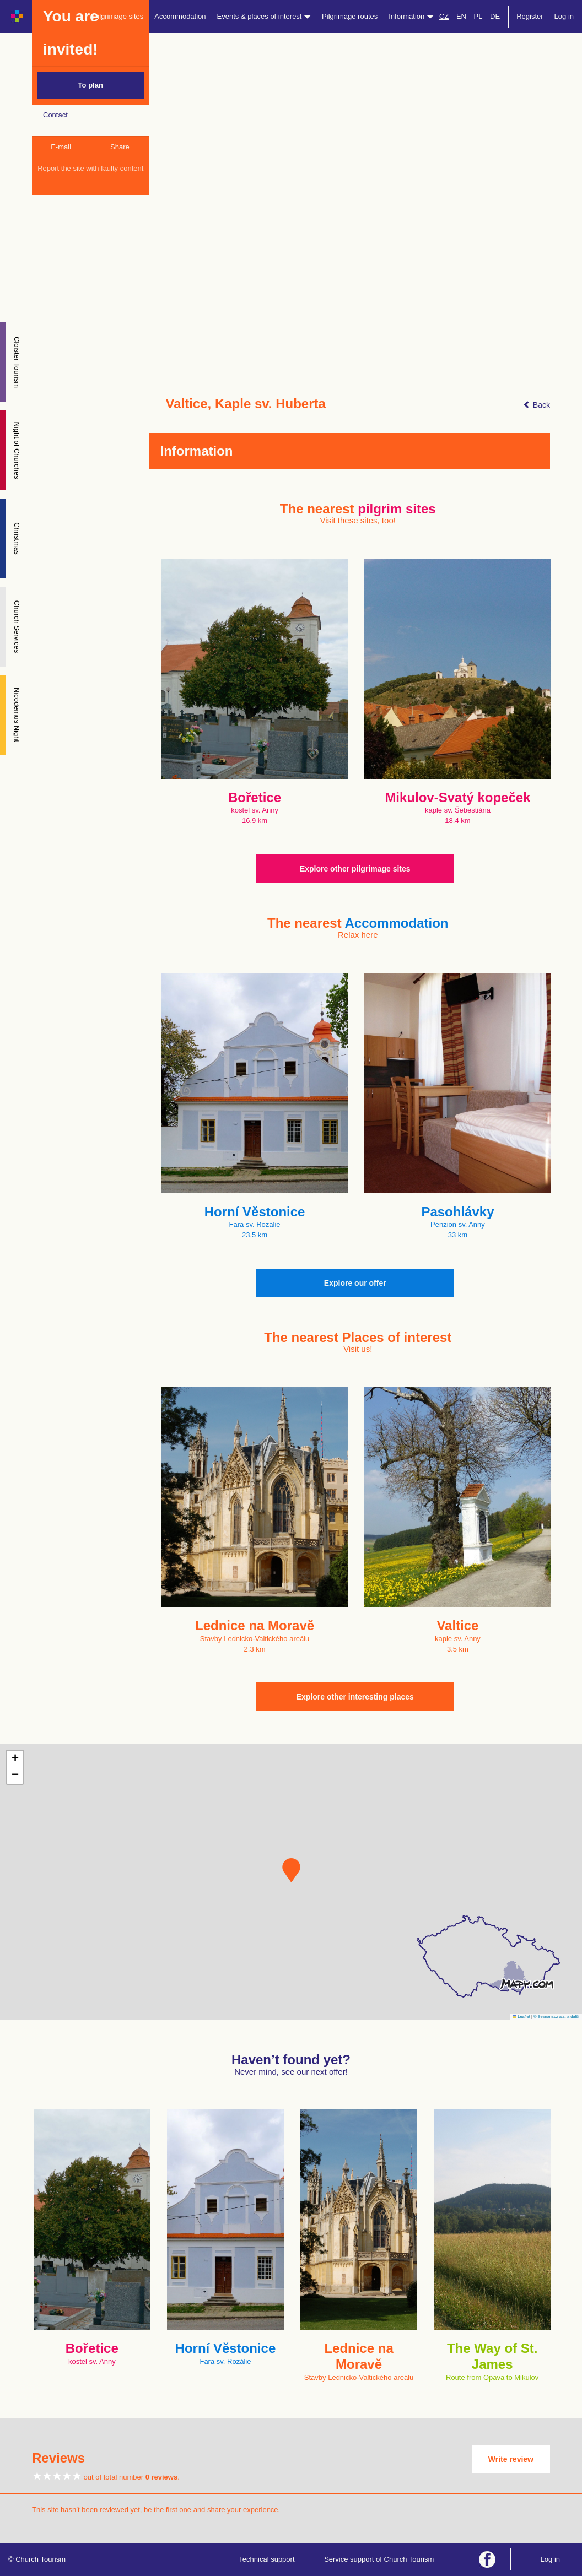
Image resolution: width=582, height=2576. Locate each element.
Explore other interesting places (355, 1696)
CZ (444, 16)
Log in (564, 16)
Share (120, 147)
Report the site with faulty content (90, 168)
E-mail (61, 147)
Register (529, 16)
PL (478, 16)
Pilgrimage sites (118, 16)
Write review (511, 2459)
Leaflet (521, 2016)
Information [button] (411, 16)
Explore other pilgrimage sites (355, 868)
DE (495, 16)
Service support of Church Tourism (379, 2559)
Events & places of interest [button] (264, 16)
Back (536, 405)
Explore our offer (355, 1283)
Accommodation (180, 16)
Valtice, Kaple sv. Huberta (246, 404)
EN (461, 16)
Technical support (266, 2559)
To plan (90, 85)
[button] (291, 1870)
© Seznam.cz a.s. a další (556, 2016)
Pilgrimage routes (350, 16)
